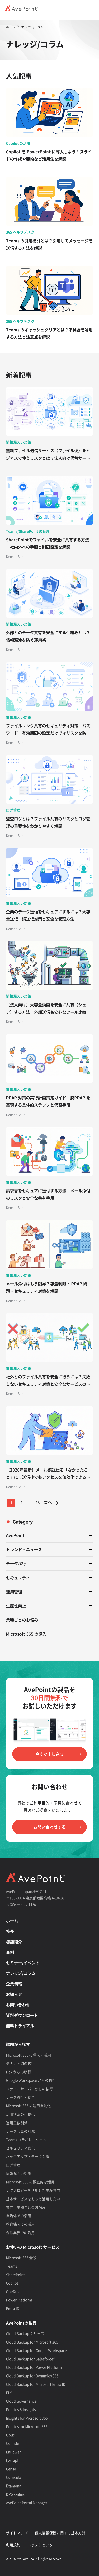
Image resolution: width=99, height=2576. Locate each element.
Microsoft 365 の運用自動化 (28, 2105)
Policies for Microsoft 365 (27, 2426)
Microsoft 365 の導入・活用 (28, 2055)
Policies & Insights (21, 2409)
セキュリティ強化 (20, 2148)
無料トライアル (20, 2026)
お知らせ (14, 1994)
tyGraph (12, 2460)
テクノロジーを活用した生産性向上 (35, 2190)
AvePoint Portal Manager (26, 2502)
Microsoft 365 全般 (21, 2257)
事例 (10, 1952)
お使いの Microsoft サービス (32, 2247)
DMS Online (15, 2494)
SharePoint (15, 2274)
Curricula (13, 2477)
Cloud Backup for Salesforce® (30, 2359)
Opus (10, 2435)
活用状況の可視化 (20, 2114)
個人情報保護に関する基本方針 (60, 2533)
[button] (88, 8)
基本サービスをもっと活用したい (33, 2199)
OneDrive (13, 2291)
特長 (10, 1931)
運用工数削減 (17, 2123)
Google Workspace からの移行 (31, 2080)
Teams (11, 2266)
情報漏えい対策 (18, 2173)
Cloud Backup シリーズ (25, 2333)
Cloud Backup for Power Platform (34, 2367)
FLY (9, 2392)
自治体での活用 (18, 2215)
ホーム (12, 1921)
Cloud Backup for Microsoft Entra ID (35, 2384)
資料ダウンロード (22, 2015)
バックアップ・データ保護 (27, 2156)
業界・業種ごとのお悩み (26, 2207)
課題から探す (18, 2044)
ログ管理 (13, 2165)
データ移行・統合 (20, 2097)
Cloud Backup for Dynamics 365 (32, 2376)
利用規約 (13, 2545)
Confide (12, 2443)
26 (37, 1502)
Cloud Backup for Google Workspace (36, 2350)
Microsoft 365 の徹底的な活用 (30, 2182)
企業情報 (14, 1984)
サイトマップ (17, 2533)
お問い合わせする (49, 1827)
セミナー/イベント (23, 1963)
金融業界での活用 (20, 2232)
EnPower (13, 2452)
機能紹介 (14, 1942)
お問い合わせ (18, 2005)
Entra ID (12, 2308)
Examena (13, 2486)
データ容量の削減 (20, 2131)
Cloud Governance (21, 2401)
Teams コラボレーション (26, 2139)
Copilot (12, 2283)
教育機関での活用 (20, 2224)
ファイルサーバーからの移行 (29, 2089)
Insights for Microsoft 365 (27, 2418)
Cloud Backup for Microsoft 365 (32, 2342)
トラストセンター (42, 2545)
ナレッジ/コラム (21, 1973)
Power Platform (19, 2300)
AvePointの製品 (21, 2323)
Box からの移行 (18, 2072)
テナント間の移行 (20, 2063)
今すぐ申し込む (49, 1754)
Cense (11, 2469)
